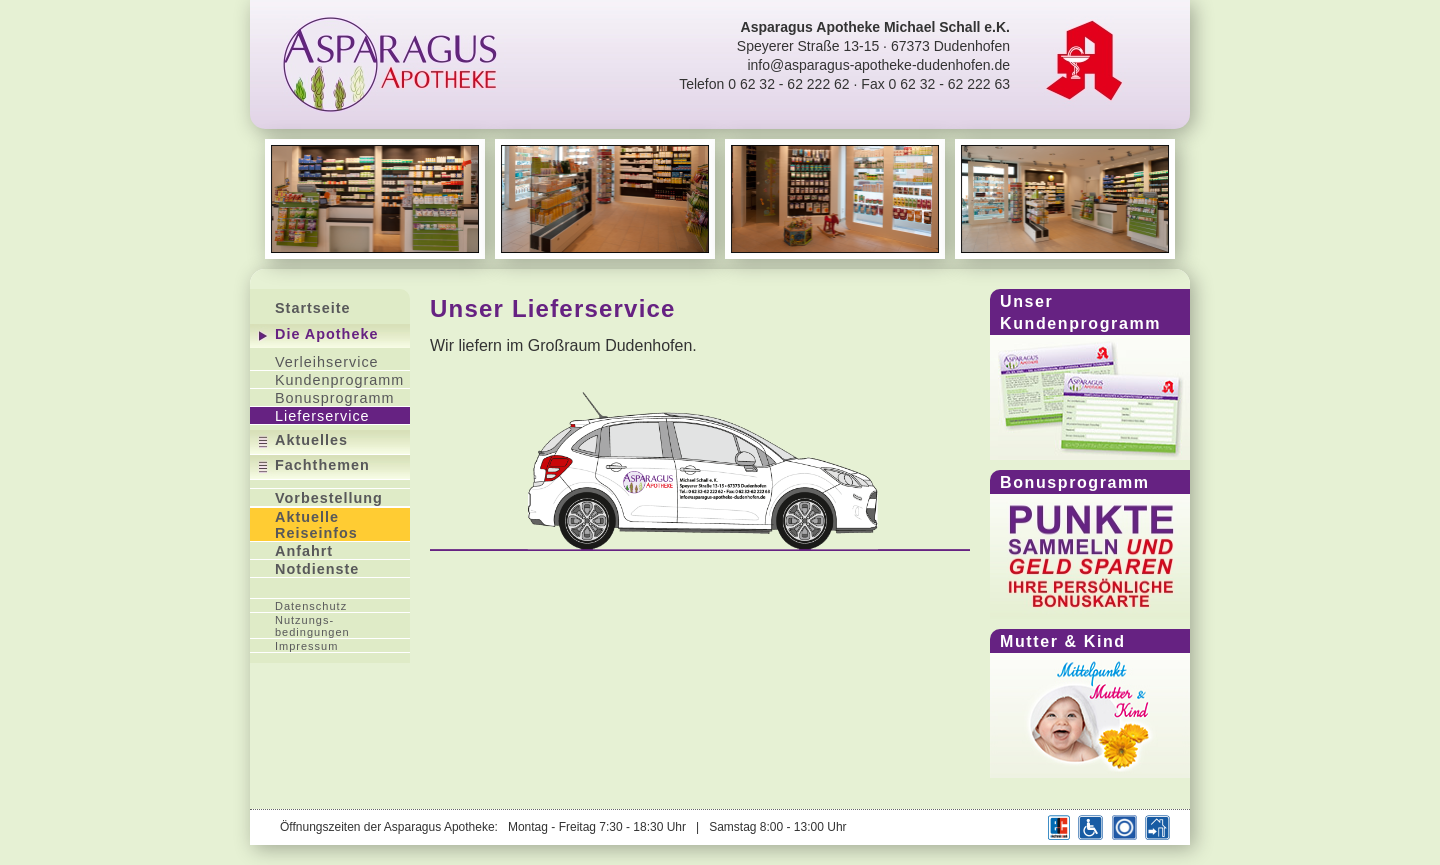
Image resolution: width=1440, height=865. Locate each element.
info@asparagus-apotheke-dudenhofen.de (878, 65)
